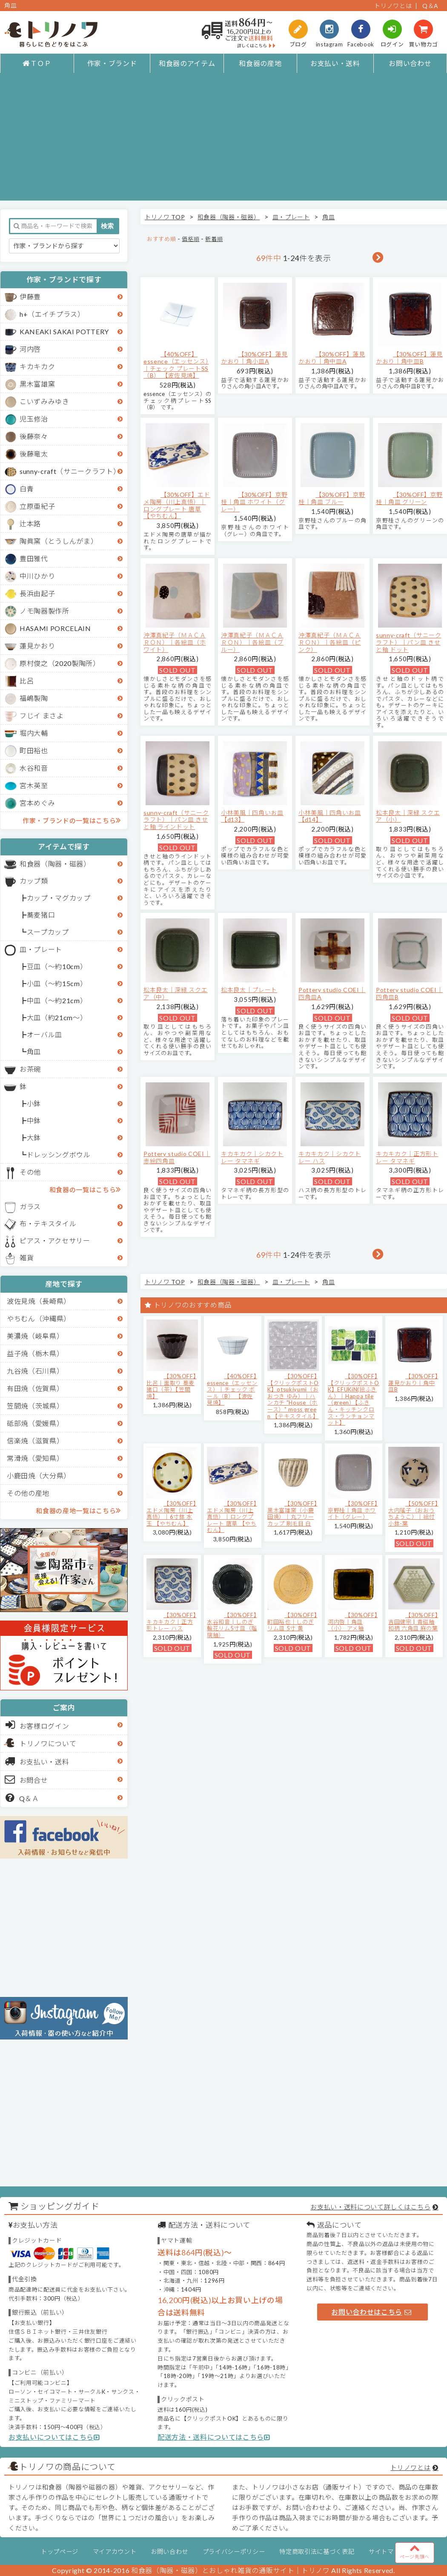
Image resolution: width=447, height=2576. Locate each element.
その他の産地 (28, 1493)
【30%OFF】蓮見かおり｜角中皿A (331, 357)
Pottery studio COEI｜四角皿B (409, 993)
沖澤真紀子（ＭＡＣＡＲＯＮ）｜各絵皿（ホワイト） (174, 642)
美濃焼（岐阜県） (35, 1336)
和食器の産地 (260, 63)
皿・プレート (41, 949)
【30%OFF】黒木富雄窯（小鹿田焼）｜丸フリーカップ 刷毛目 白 (292, 1513)
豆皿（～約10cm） (57, 966)
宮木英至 (34, 785)
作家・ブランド (112, 63)
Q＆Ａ (22, 1797)
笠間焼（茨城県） (35, 1406)
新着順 (214, 238)
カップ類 (34, 881)
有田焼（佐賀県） (35, 1388)
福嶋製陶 (34, 698)
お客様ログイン (37, 1724)
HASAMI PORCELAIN (55, 628)
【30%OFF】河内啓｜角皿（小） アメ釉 (353, 1622)
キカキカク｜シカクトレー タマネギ (252, 1157)
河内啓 (30, 349)
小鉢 (34, 1103)
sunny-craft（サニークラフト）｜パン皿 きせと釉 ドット (408, 642)
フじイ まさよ (42, 715)
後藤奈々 (34, 436)
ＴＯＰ (37, 63)
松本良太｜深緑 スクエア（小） (408, 816)
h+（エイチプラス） (52, 314)
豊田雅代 (34, 558)
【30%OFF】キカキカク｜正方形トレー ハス (171, 1622)
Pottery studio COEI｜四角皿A (331, 993)
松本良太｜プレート (249, 989)
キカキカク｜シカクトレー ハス (329, 1157)
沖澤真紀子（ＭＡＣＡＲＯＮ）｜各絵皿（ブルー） (252, 642)
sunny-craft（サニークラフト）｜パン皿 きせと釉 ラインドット (176, 820)
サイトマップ (387, 2551)
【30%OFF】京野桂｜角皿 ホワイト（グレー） (254, 502)
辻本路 (30, 523)
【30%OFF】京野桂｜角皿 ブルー (331, 498)
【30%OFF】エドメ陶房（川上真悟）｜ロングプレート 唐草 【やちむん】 (176, 505)
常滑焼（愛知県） (35, 1458)
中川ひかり (37, 576)
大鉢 (34, 1137)
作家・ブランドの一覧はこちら (72, 820)
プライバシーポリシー (234, 2551)
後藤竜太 (34, 454)
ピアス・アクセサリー (55, 1240)
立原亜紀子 (37, 506)
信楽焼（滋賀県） (35, 1441)
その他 (30, 1172)
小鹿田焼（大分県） (39, 1476)
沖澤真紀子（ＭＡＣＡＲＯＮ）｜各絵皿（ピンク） (329, 642)
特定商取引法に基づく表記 (316, 2551)
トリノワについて (48, 1743)
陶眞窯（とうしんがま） (58, 541)
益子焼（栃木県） (35, 1353)
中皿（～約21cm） (57, 1000)
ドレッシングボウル (59, 1154)
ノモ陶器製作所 (44, 611)
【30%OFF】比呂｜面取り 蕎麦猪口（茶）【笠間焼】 (171, 1386)
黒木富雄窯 (37, 384)
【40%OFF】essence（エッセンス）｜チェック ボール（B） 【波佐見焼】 (232, 1389)
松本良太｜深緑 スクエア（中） (175, 993)
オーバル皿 (44, 1034)
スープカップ (48, 932)
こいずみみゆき (44, 401)
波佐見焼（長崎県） (39, 1301)
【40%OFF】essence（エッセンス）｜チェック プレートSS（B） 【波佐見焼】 (176, 364)
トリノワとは (393, 5)
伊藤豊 (30, 297)
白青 (27, 489)
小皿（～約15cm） (57, 983)
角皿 (34, 1051)
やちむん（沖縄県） (39, 1318)
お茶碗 (30, 1069)
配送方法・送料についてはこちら (214, 2437)
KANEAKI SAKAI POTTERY (64, 331)
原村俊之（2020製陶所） (60, 663)
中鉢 (34, 1120)
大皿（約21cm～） (57, 1017)
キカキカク (37, 366)
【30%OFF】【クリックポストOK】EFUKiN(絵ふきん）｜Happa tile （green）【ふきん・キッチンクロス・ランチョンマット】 (353, 1399)
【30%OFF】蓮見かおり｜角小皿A (254, 357)
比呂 (27, 681)
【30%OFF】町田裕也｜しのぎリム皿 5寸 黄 (292, 1622)
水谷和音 (34, 768)
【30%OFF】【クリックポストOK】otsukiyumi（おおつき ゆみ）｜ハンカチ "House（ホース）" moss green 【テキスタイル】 (293, 1396)
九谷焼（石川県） (35, 1371)
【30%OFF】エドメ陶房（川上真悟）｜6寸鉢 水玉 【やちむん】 (171, 1513)
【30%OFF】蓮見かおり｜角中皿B (409, 357)
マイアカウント (115, 2551)
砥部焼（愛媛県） (35, 1423)
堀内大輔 (34, 733)
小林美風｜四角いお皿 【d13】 (252, 816)
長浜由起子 (37, 593)
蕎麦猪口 (41, 915)
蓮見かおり (37, 646)
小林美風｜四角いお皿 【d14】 (329, 816)
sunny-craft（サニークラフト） (70, 471)
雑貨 (27, 1258)
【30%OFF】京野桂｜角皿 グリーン (409, 498)
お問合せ (27, 1779)
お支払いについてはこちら (54, 2437)
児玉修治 (34, 419)
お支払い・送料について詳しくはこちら (370, 2207)
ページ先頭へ (415, 2551)
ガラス (30, 1206)
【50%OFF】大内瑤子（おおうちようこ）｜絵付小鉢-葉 (413, 1513)
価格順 (190, 238)
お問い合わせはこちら (371, 2312)
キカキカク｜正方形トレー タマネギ (407, 1157)
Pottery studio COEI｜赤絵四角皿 (176, 1157)
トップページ (59, 2551)
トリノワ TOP (165, 217)
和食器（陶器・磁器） (55, 864)
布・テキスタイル (48, 1223)
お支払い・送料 (335, 63)
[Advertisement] (223, 141)
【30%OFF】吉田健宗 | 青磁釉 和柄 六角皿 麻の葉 (413, 1622)
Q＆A (430, 5)
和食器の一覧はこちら (85, 1189)
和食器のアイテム (187, 63)
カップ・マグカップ (59, 898)
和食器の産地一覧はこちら (78, 1510)
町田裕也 (34, 750)
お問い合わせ (410, 63)
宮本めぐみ (37, 803)
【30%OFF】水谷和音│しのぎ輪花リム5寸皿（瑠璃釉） (232, 1625)
